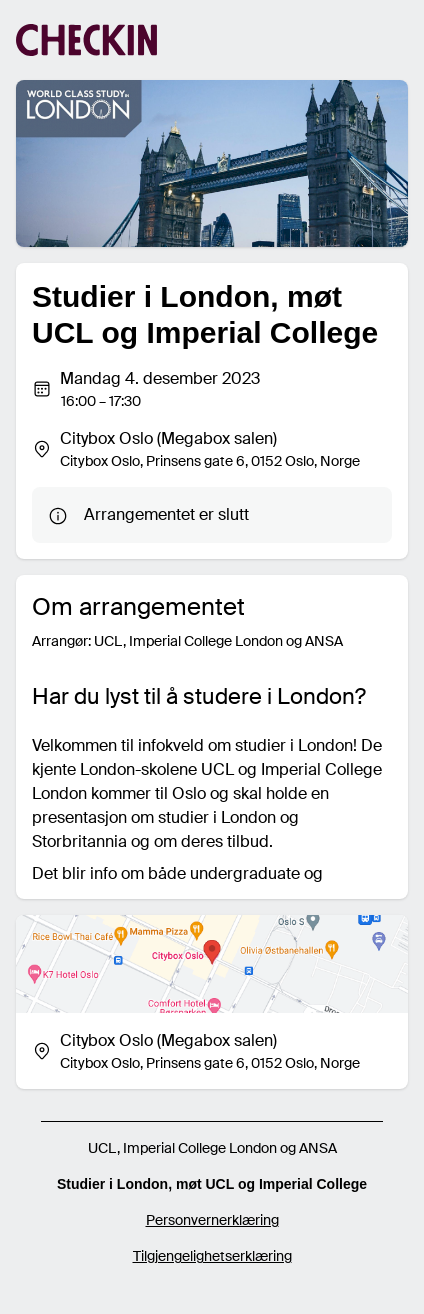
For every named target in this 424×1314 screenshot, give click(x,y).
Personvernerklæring (212, 1220)
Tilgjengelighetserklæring (212, 1256)
